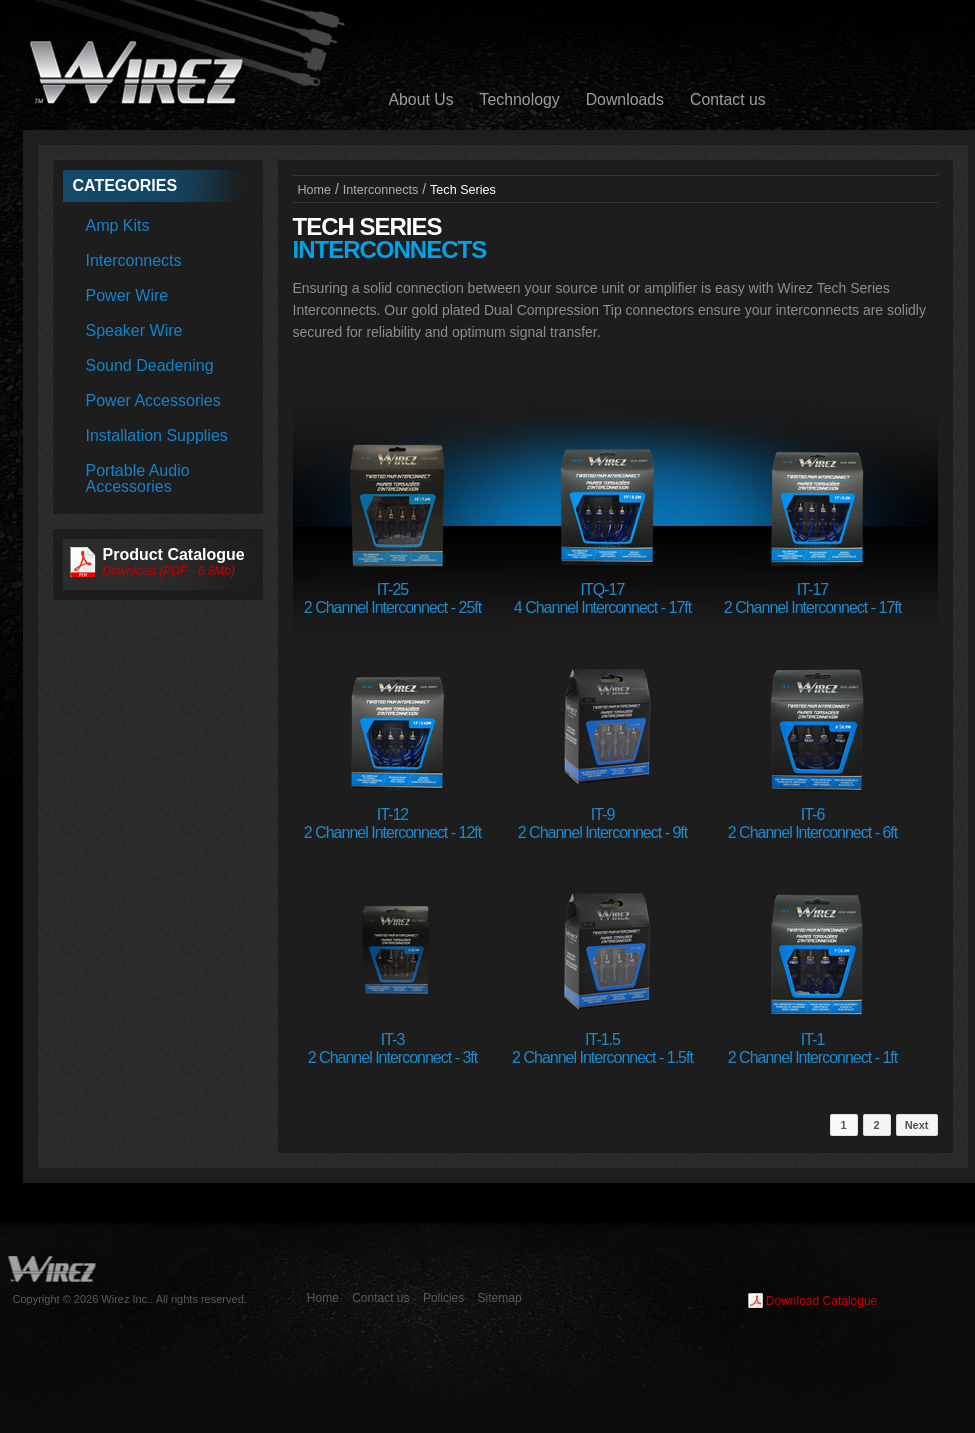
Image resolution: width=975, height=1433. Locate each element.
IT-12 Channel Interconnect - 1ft (812, 1048)
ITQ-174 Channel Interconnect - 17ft (602, 598)
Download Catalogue (821, 1301)
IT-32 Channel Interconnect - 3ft (392, 1048)
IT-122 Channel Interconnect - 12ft (392, 823)
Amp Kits (118, 225)
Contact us (728, 99)
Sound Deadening (150, 365)
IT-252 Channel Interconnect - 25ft (392, 598)
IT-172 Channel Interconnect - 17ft (812, 598)
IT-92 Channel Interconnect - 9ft (602, 823)
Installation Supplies (157, 435)
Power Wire (127, 295)
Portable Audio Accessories (138, 478)
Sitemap (500, 1298)
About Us (421, 99)
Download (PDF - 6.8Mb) (169, 571)
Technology (520, 99)
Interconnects (134, 260)
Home (315, 190)
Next (917, 1125)
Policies (443, 1298)
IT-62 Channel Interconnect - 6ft (812, 823)
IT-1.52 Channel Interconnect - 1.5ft (602, 1048)
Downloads (625, 99)
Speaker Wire (134, 330)
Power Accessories (153, 400)
